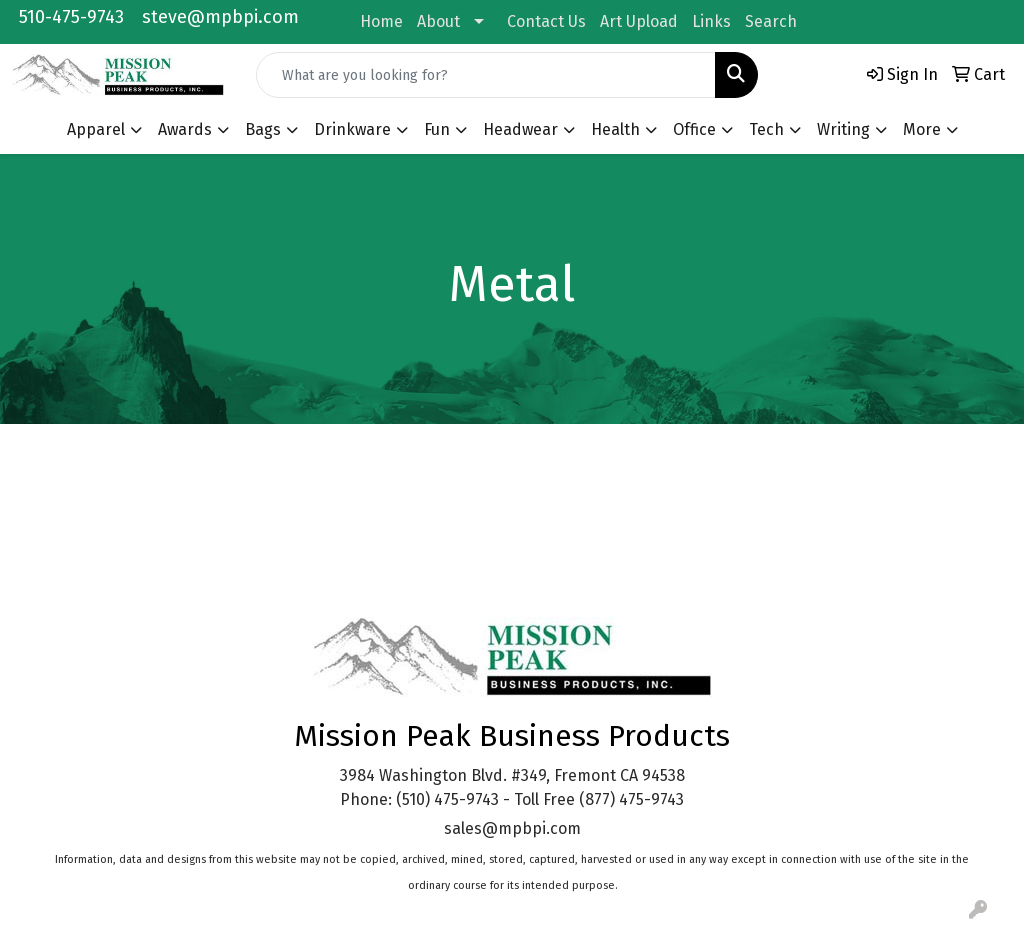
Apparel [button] (96, 129)
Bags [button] (263, 129)
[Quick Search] (486, 75)
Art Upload (639, 21)
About (438, 21)
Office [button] (694, 129)
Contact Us (546, 21)
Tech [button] (766, 129)
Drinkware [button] (352, 129)
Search (771, 21)
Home (381, 21)
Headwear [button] (520, 129)
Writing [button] (843, 129)
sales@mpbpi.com (512, 828)
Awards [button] (185, 129)
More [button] (922, 129)
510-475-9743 (71, 17)
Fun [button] (437, 129)
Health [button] (615, 129)
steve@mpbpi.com (220, 17)
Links (711, 21)
